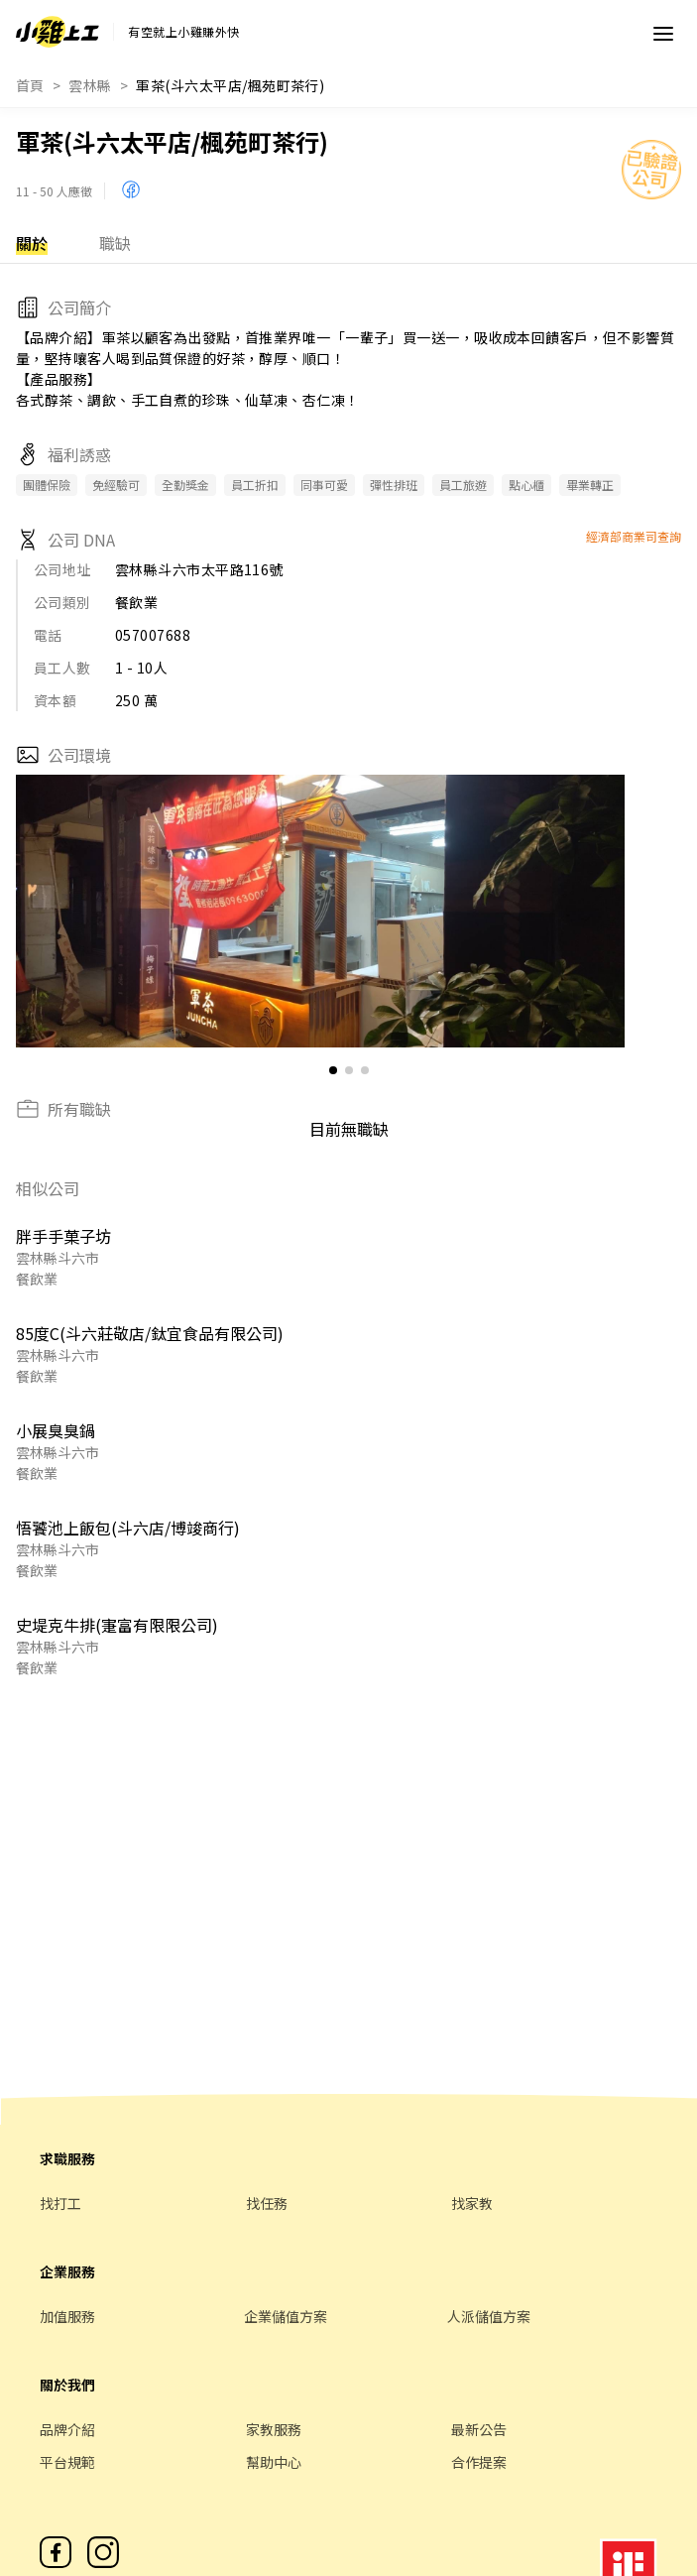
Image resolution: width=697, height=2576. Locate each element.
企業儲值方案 (285, 2316)
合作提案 (479, 2462)
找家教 (472, 2203)
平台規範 (67, 2462)
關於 (32, 243)
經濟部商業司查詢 (633, 536)
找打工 (60, 2203)
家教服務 (273, 2429)
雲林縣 (89, 85)
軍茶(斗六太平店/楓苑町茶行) (230, 85)
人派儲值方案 (488, 2316)
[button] (601, 911)
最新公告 (479, 2429)
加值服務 (67, 2316)
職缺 (115, 243)
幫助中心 (273, 2462)
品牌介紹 (67, 2429)
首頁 (30, 85)
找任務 (267, 2203)
